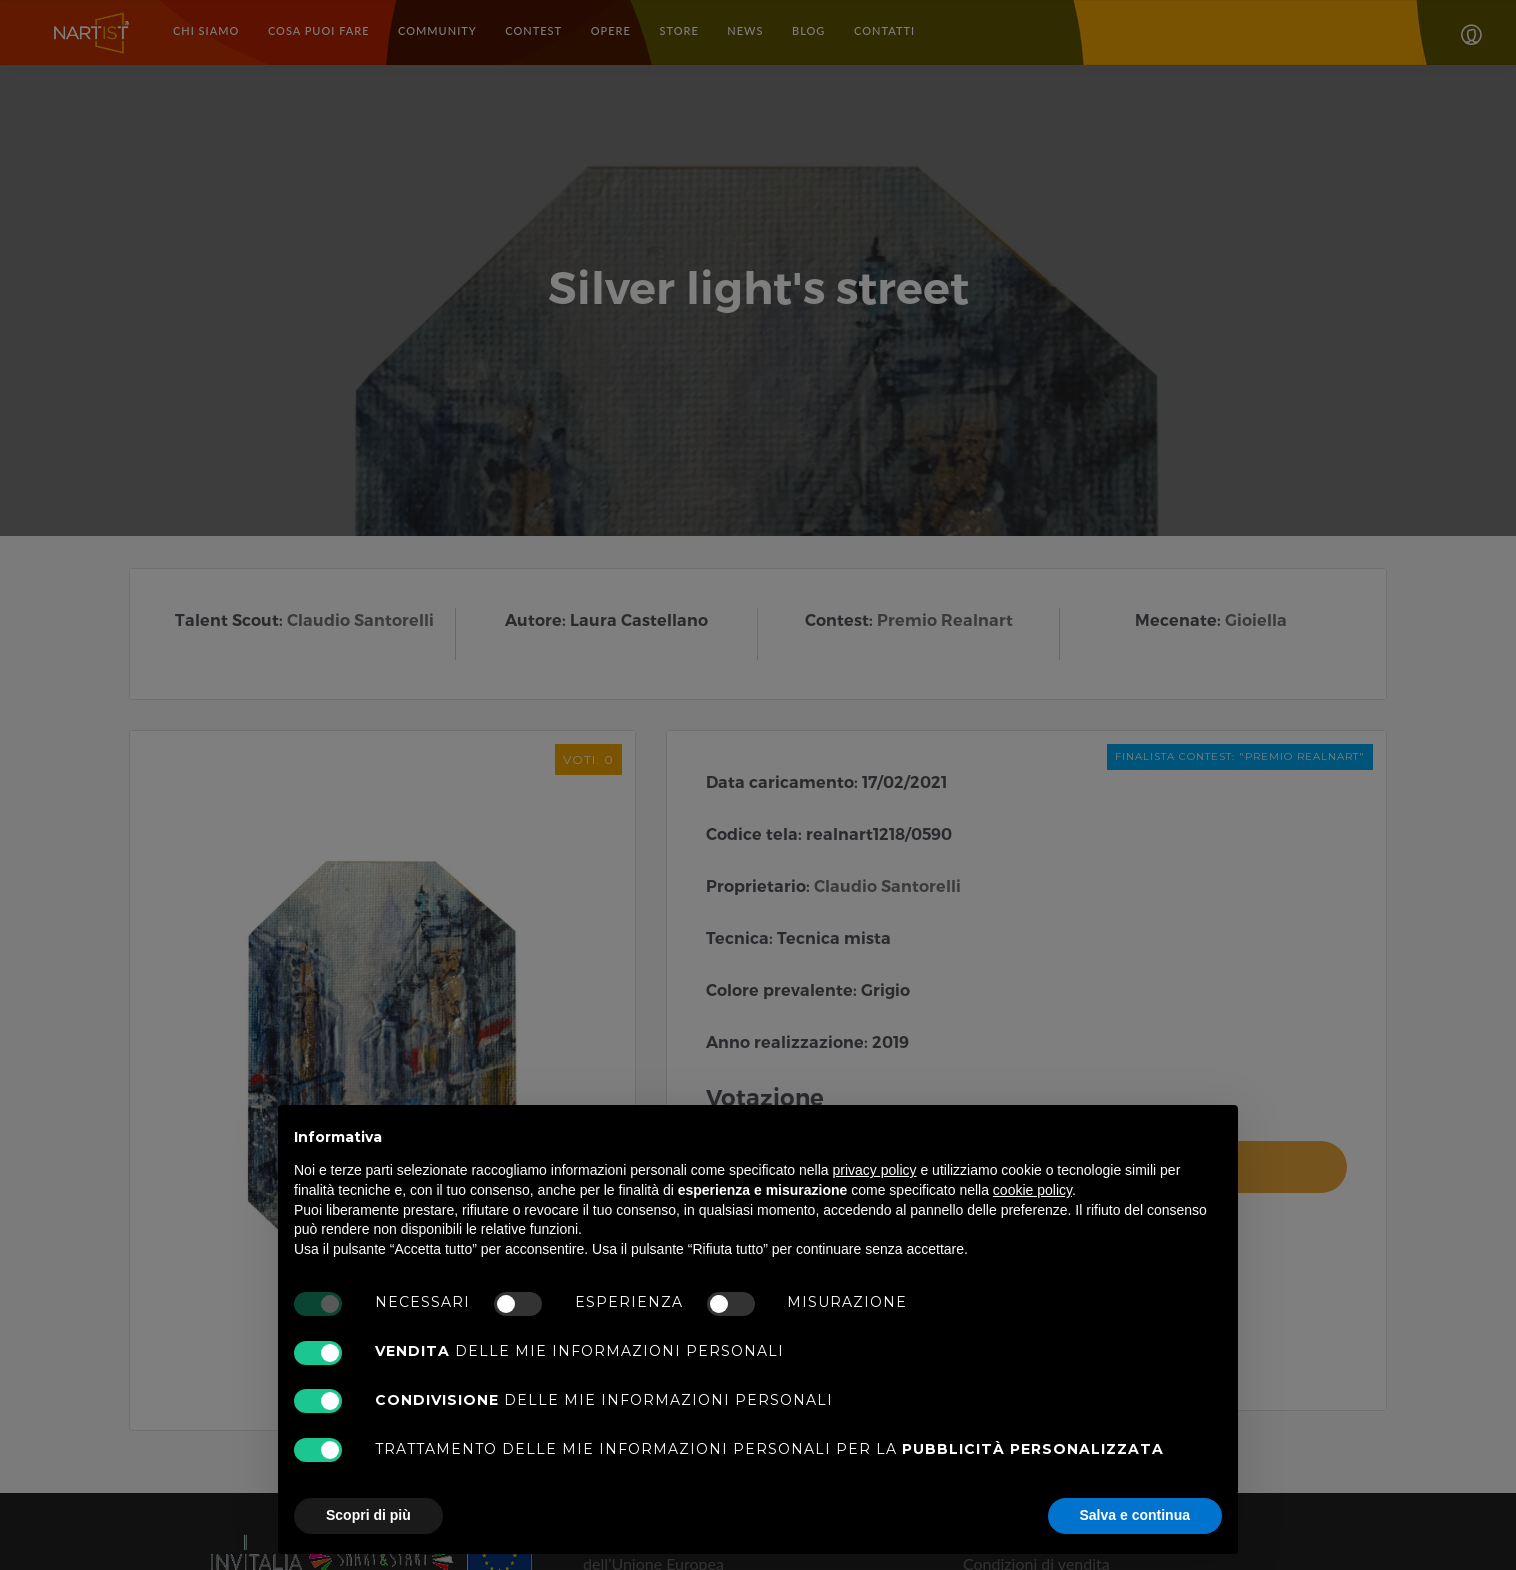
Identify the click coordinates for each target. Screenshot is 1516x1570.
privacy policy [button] (875, 1170)
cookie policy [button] (1032, 1190)
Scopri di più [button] (368, 1515)
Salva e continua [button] (1135, 1515)
